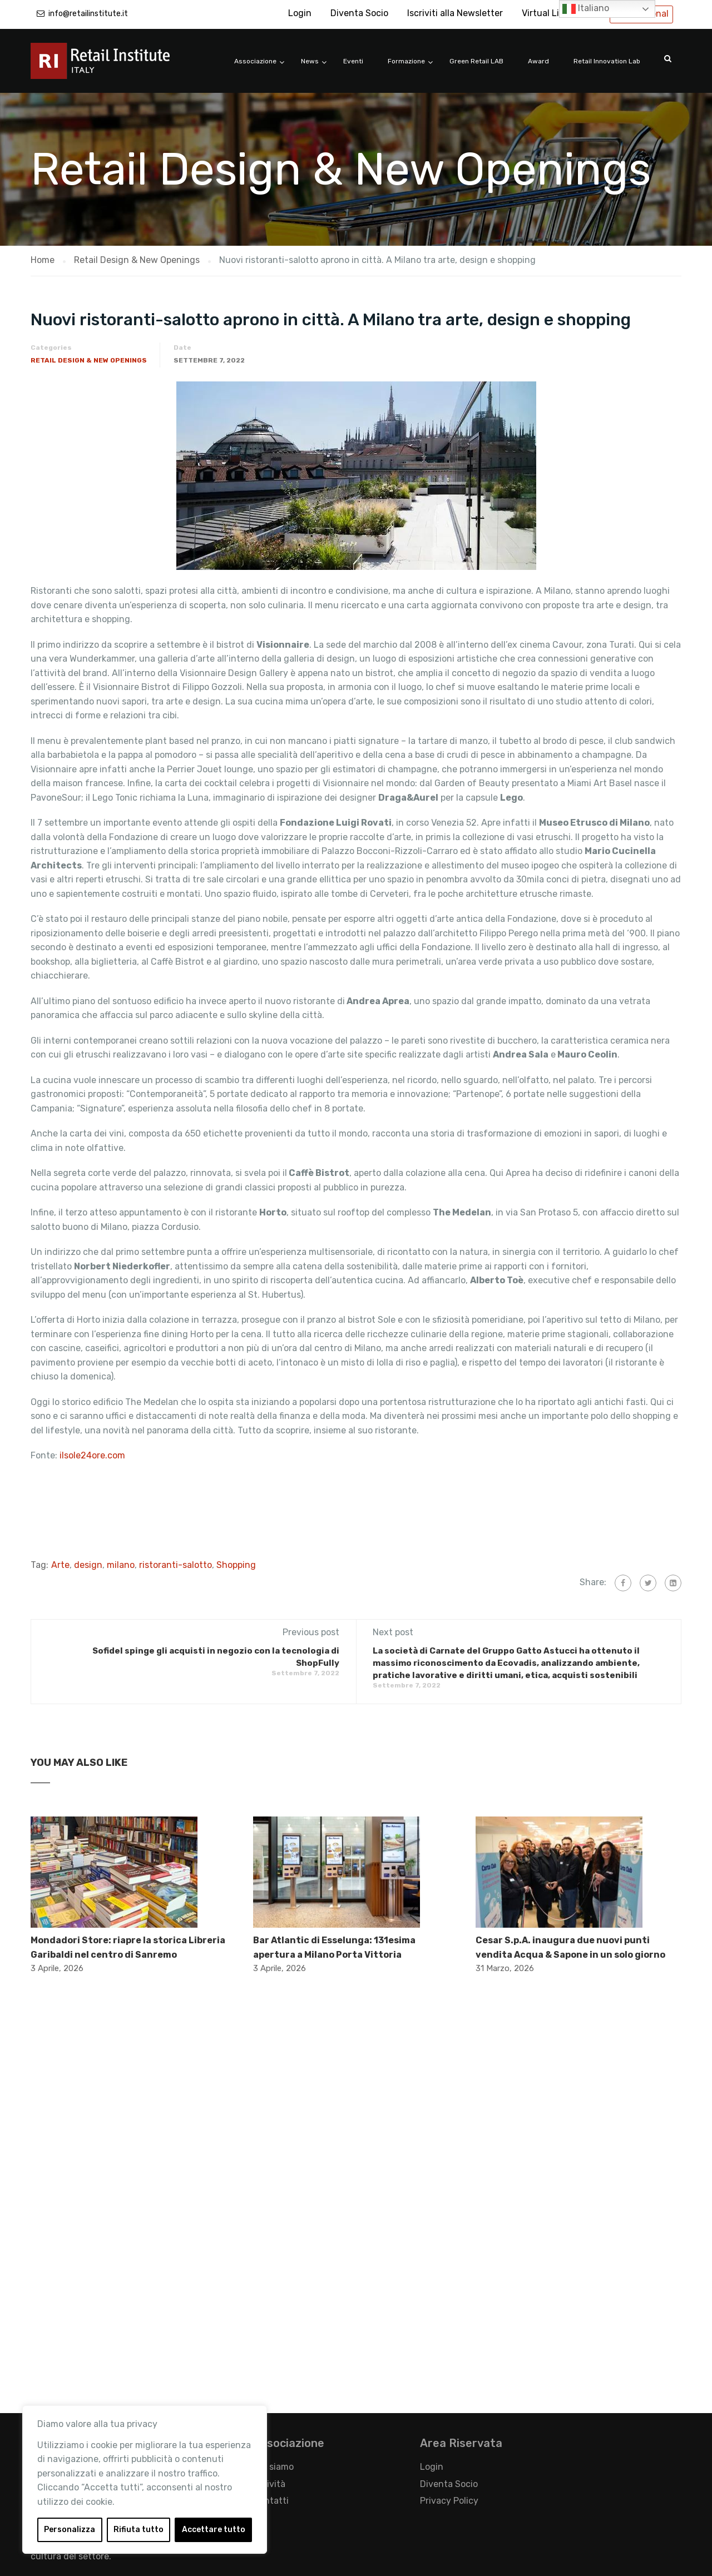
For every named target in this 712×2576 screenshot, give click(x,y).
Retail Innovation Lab (606, 61)
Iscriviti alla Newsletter (455, 13)
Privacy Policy (449, 2500)
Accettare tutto (213, 2529)
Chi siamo (273, 2466)
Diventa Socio (359, 13)
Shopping (236, 1565)
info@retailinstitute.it (88, 13)
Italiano (585, 9)
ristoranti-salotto (175, 1565)
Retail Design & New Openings (89, 360)
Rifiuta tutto (138, 2529)
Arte (60, 1565)
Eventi (353, 61)
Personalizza (69, 2529)
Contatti (271, 2500)
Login (300, 13)
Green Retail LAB (476, 61)
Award (538, 61)
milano (121, 1565)
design (88, 1565)
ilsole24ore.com (92, 1455)
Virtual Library (551, 13)
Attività (269, 2484)
